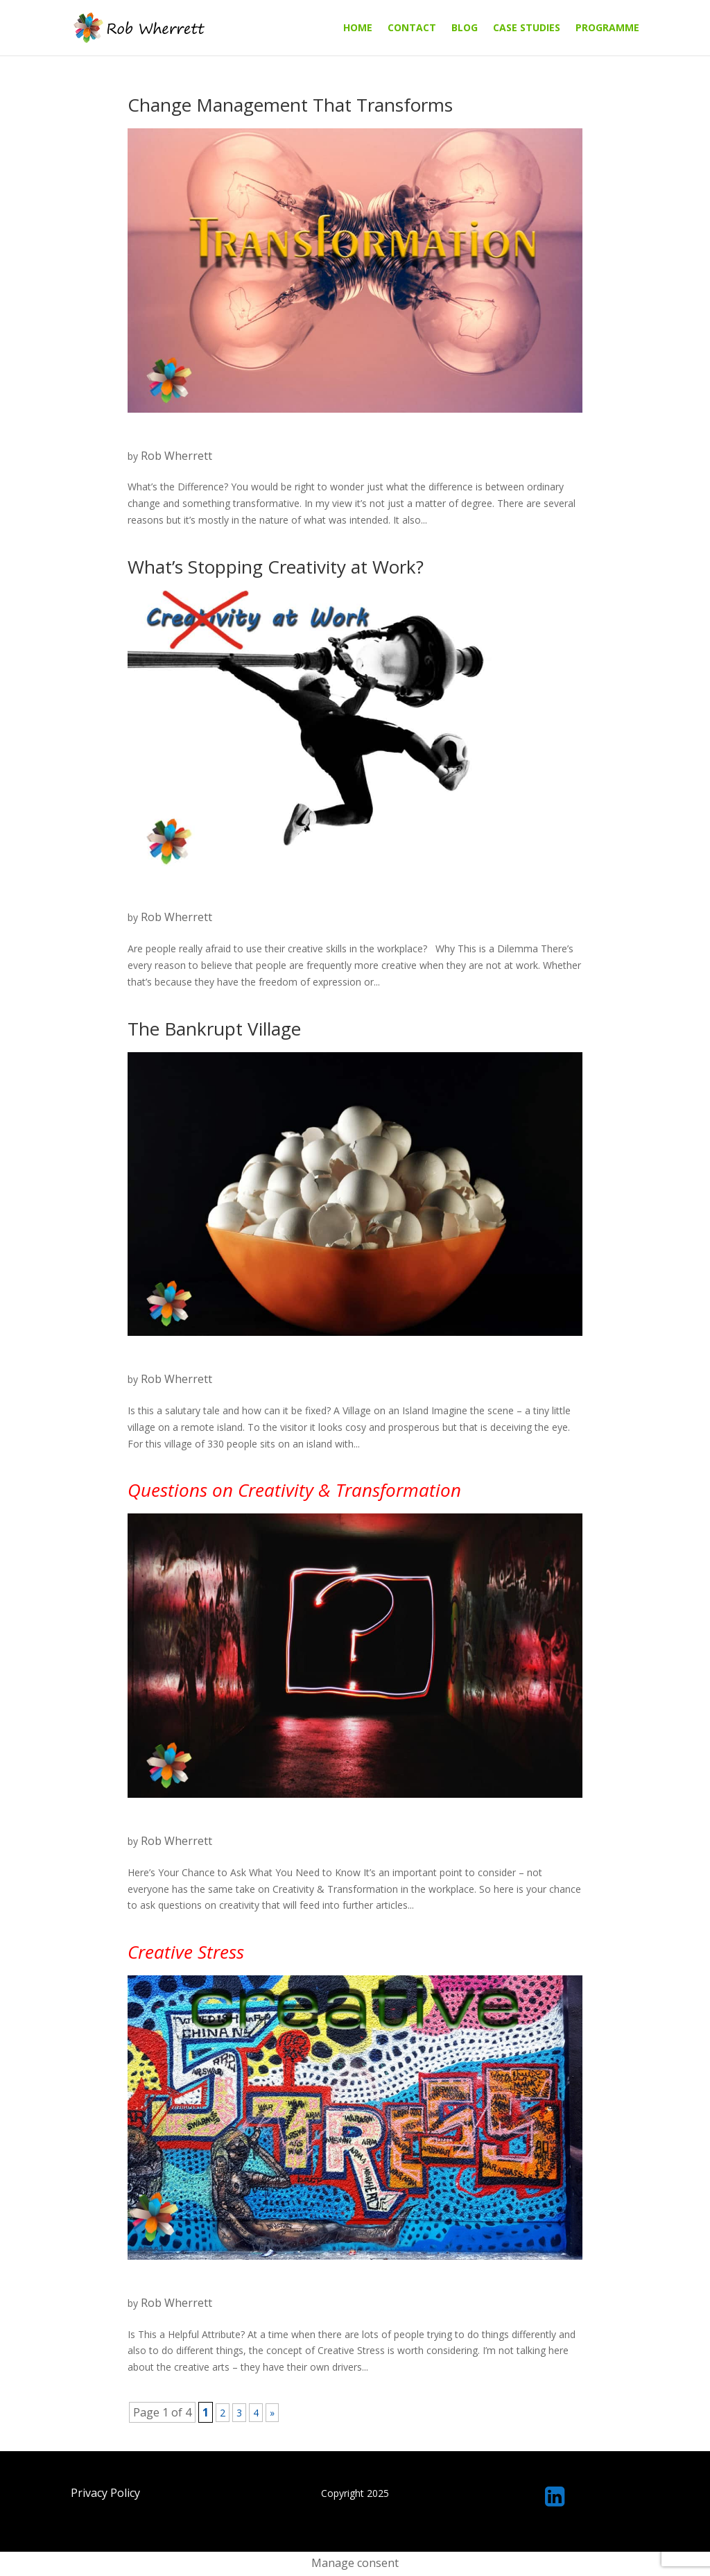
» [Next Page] (272, 2412)
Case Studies (526, 28)
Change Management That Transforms (290, 104)
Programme (607, 28)
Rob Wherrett (176, 455)
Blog (464, 28)
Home (357, 28)
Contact (412, 28)
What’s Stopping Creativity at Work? (276, 566)
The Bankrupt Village (214, 1028)
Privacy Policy (105, 2492)
